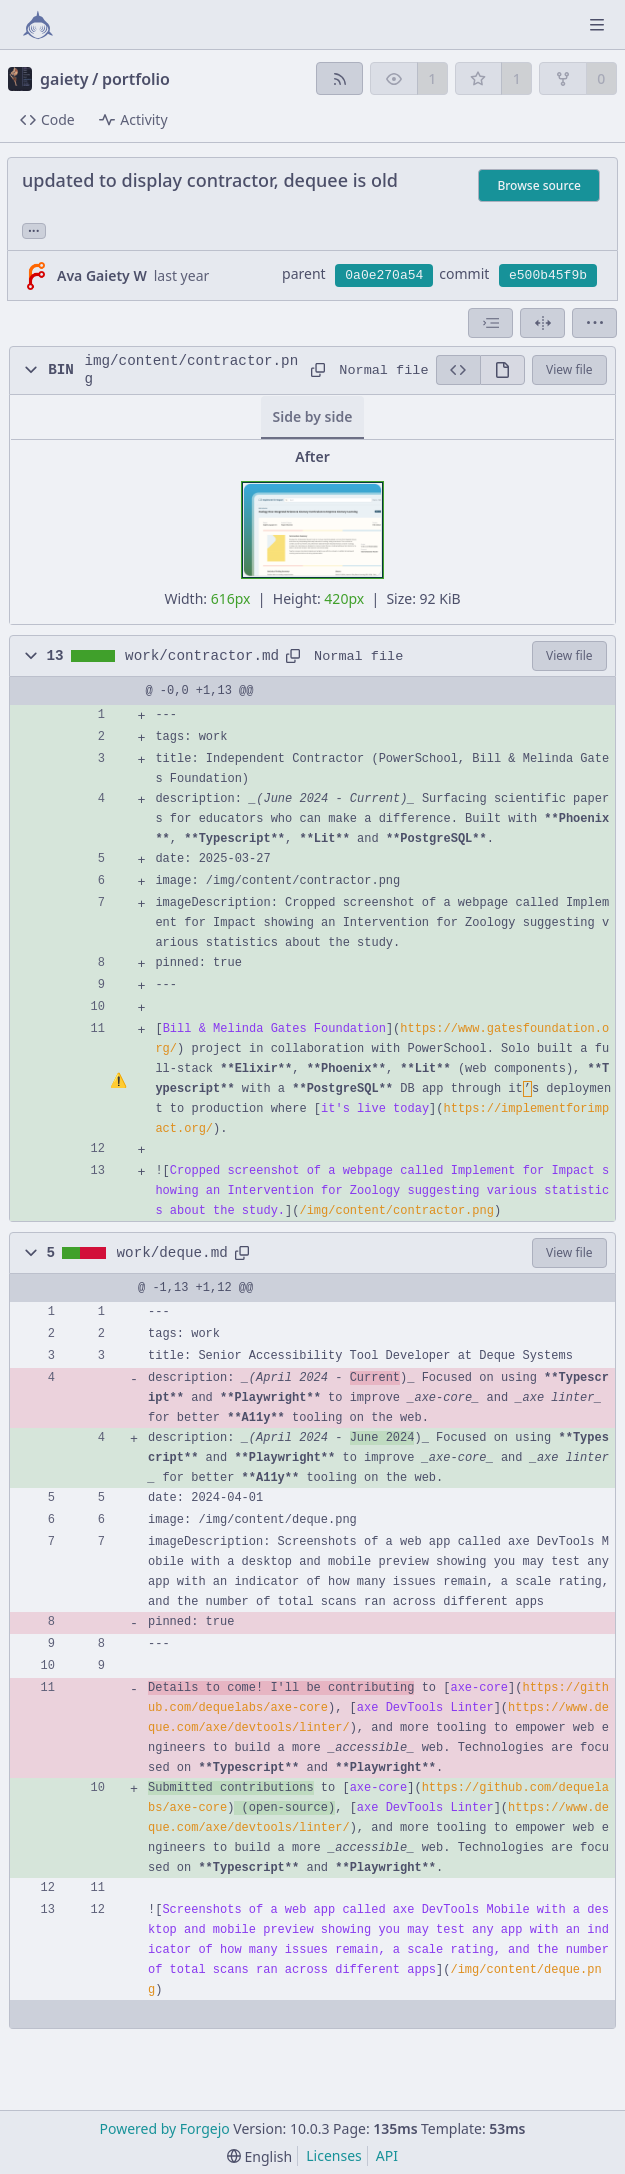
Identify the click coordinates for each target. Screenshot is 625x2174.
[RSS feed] (339, 78)
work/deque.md (172, 1253)
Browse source (539, 185)
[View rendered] (502, 370)
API (387, 2155)
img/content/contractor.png (191, 370)
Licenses (334, 2155)
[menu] (594, 323)
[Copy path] (318, 370)
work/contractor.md (202, 656)
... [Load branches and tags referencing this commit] (34, 229)
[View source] (458, 370)
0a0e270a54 (384, 275)
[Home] (38, 25)
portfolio (136, 79)
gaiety (64, 79)
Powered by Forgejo (165, 2128)
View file (569, 369)
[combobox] (490, 323)
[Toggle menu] (597, 25)
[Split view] (542, 323)
